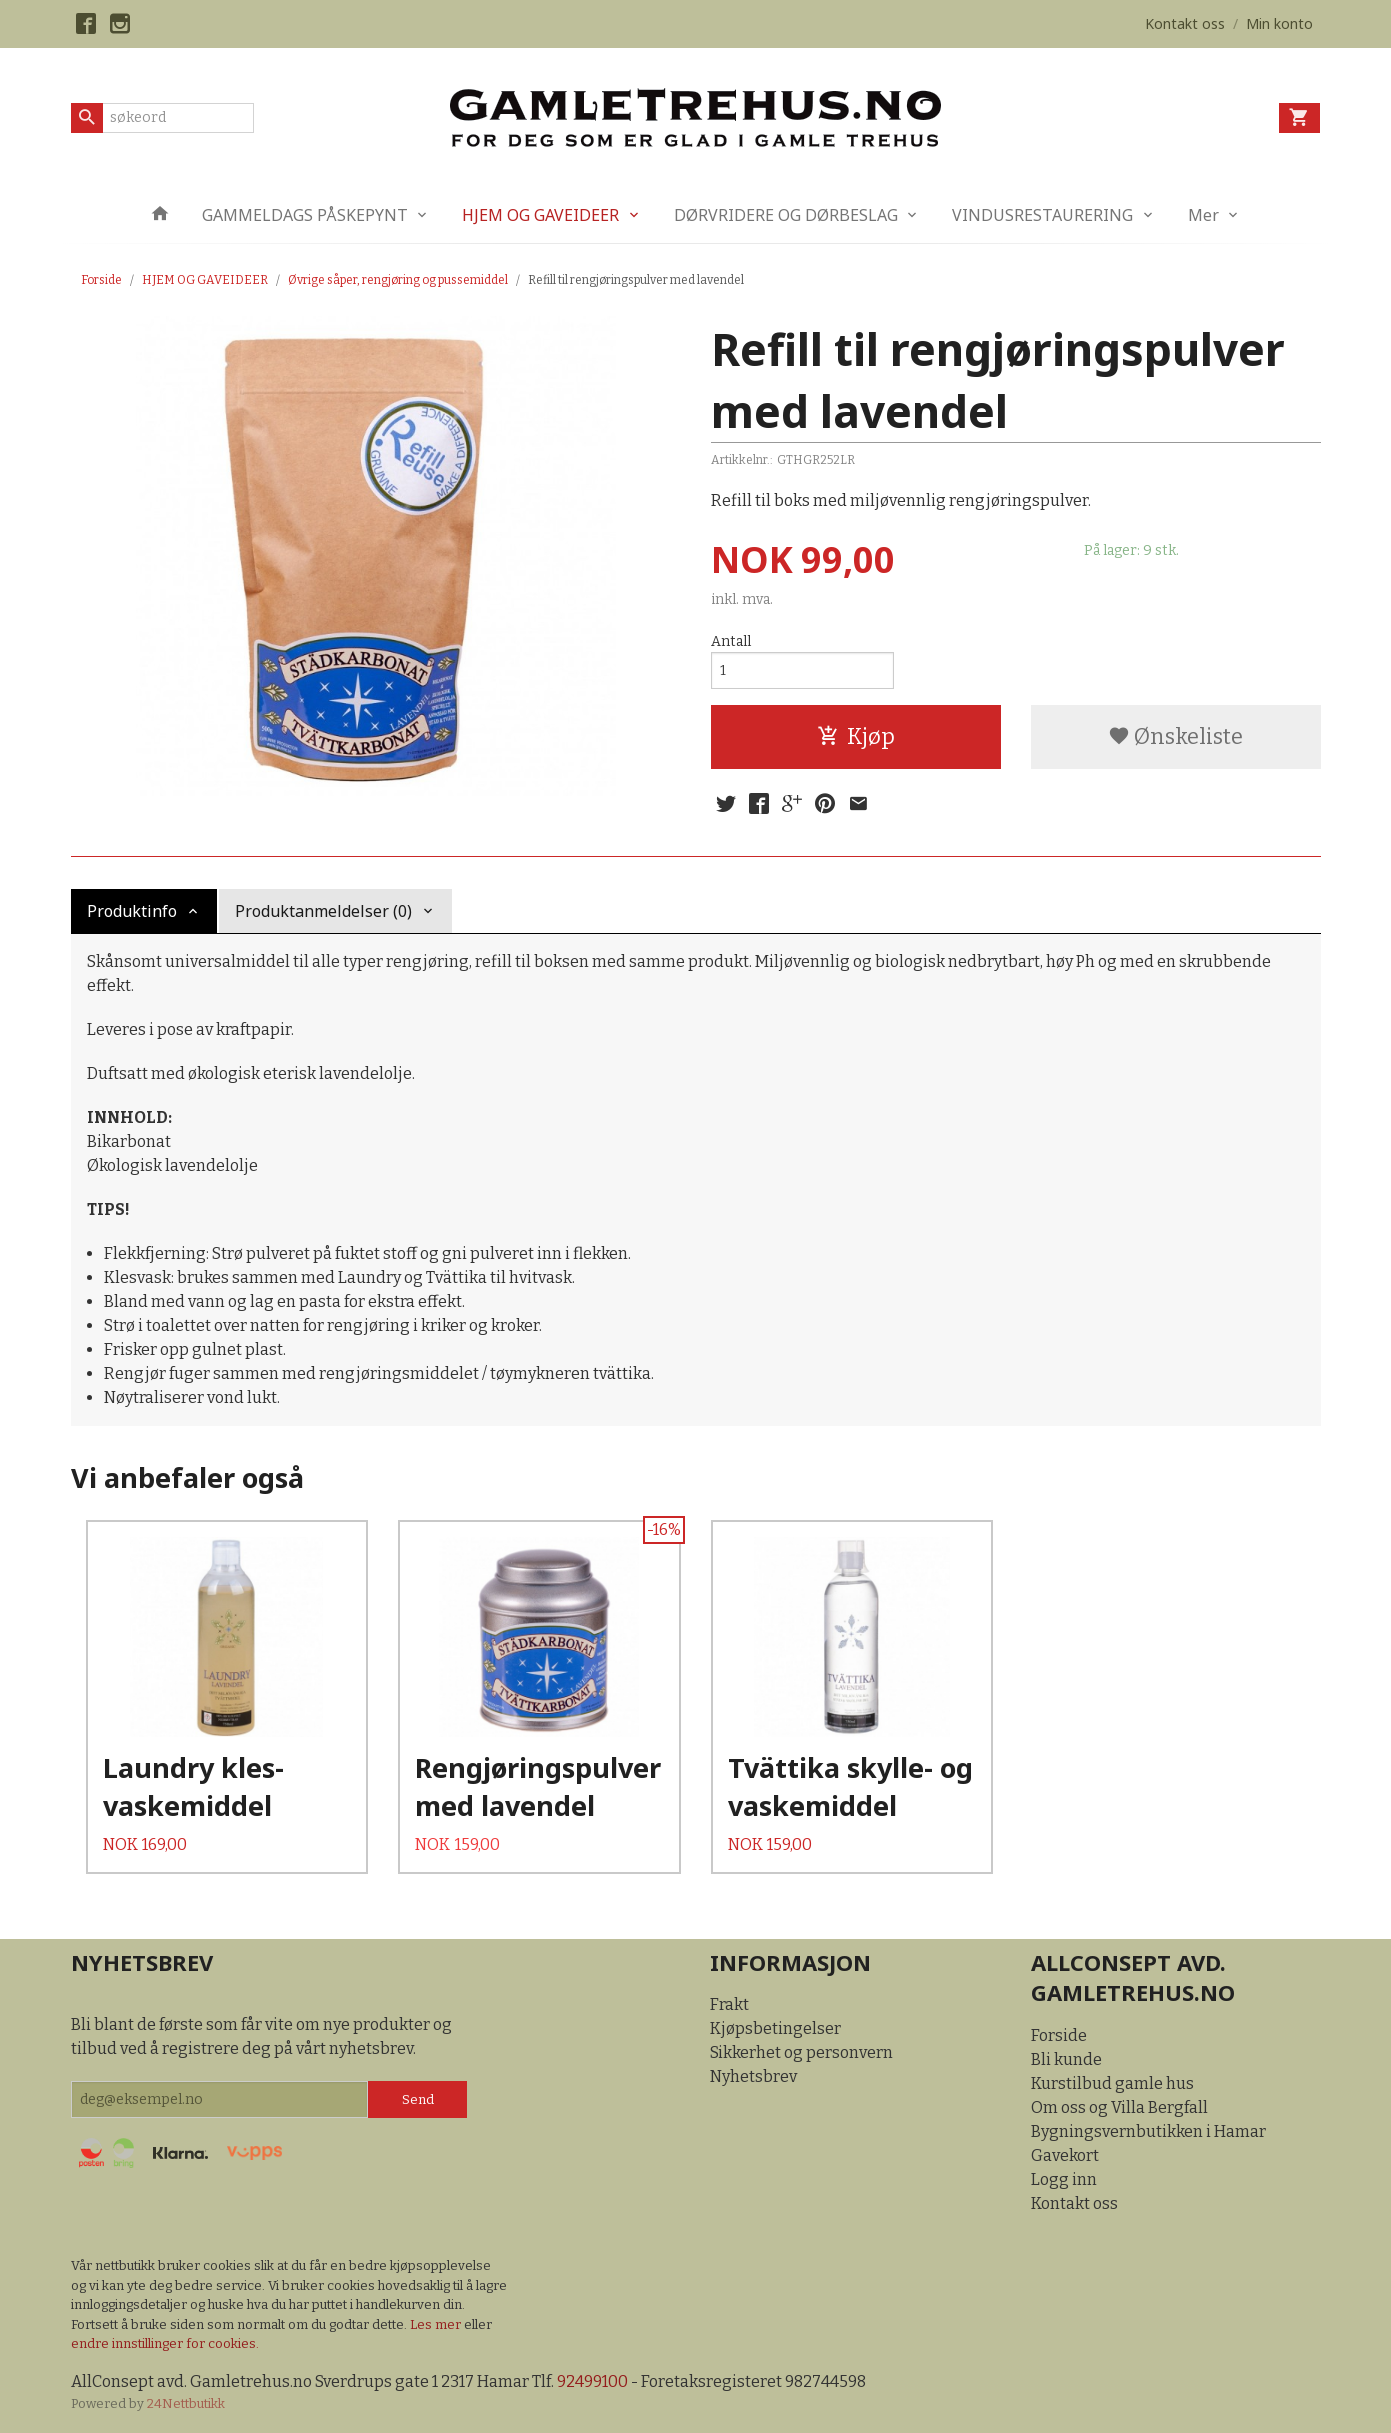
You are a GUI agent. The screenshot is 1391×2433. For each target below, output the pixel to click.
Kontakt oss (1074, 2203)
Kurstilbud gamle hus (1112, 2083)
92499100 (592, 2381)
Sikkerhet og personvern (801, 2052)
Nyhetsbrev (753, 2076)
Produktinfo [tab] (132, 911)
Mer (1203, 215)
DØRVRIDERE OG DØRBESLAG (786, 215)
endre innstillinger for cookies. (165, 2343)
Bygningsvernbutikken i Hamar (1148, 2131)
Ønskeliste (1175, 736)
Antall (731, 641)
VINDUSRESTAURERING (1042, 215)
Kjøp (856, 736)
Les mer (437, 2324)
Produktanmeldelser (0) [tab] (323, 911)
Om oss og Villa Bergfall (1119, 2107)
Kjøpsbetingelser (775, 2028)
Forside (101, 280)
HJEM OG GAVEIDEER (540, 215)
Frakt (729, 2004)
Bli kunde (1066, 2059)
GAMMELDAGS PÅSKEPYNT (305, 215)
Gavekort (1065, 2155)
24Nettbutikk (186, 2403)
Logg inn (1064, 2179)
